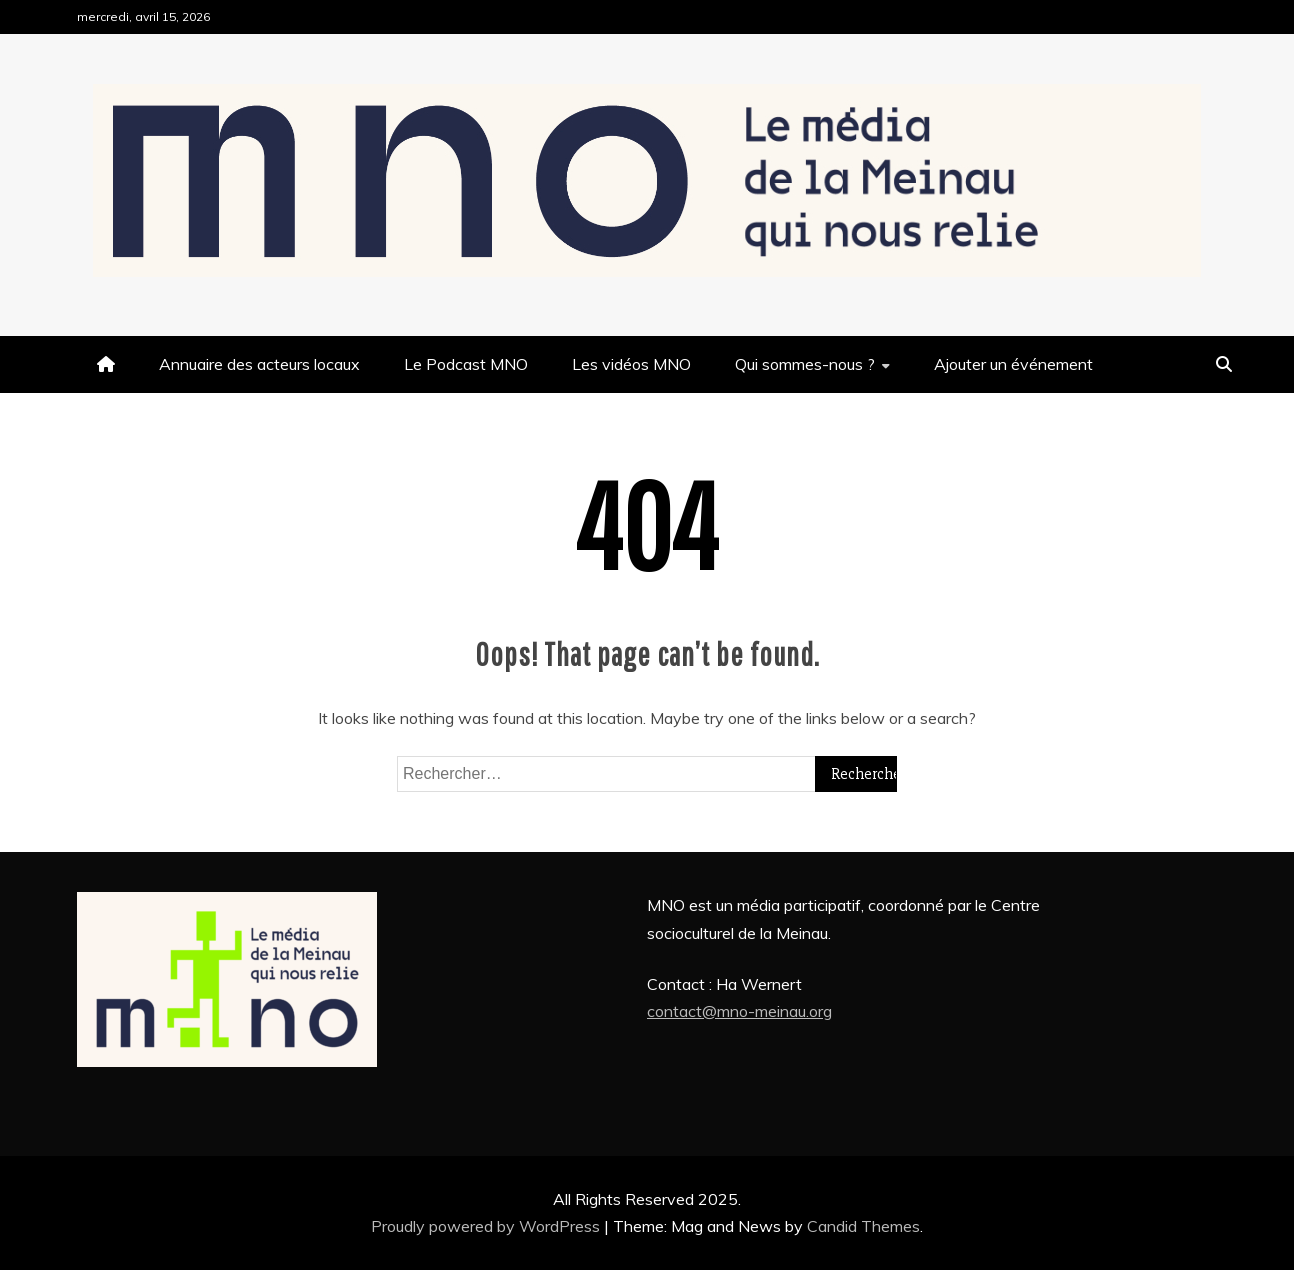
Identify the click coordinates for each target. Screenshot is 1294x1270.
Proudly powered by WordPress (487, 1226)
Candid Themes (863, 1226)
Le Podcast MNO (466, 364)
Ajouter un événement (1013, 364)
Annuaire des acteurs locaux (259, 364)
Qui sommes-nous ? (805, 364)
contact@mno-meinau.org (739, 1011)
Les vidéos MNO (631, 364)
